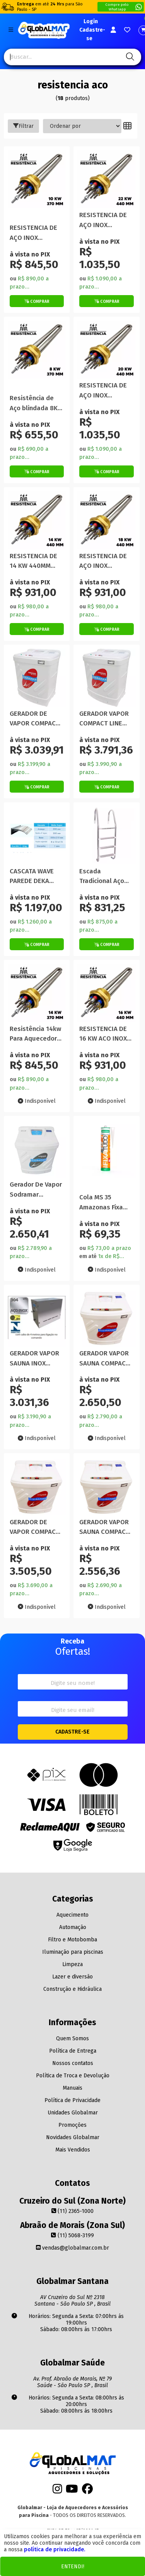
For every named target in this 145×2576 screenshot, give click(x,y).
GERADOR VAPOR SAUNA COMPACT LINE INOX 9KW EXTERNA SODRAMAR (104, 1358)
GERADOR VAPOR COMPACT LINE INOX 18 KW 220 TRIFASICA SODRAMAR (104, 719)
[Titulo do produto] (37, 185)
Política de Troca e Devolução (72, 2075)
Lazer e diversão (72, 1976)
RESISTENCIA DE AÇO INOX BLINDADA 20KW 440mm (103, 390)
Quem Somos (72, 2038)
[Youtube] (72, 2491)
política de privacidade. (54, 2549)
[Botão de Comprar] (37, 301)
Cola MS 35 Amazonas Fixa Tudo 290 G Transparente (101, 1202)
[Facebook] (87, 2491)
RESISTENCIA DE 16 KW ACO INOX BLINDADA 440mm (106, 1034)
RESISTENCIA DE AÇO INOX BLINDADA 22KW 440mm (103, 220)
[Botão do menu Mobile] (11, 30)
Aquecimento (72, 1915)
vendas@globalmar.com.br (72, 2248)
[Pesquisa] (129, 57)
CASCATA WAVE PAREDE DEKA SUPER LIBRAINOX (35, 876)
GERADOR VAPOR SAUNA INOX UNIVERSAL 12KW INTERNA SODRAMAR (34, 1358)
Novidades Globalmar (72, 2137)
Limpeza (72, 1964)
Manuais (72, 2088)
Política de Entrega (72, 2051)
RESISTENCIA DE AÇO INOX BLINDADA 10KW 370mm (33, 233)
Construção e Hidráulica (72, 1989)
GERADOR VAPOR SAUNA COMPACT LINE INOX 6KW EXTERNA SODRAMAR (104, 1527)
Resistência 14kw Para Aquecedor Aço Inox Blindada (36, 1034)
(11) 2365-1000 (72, 2211)
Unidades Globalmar (73, 2112)
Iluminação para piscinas (72, 1952)
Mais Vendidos (72, 2149)
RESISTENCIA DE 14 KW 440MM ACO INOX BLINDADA (33, 561)
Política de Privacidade (72, 2100)
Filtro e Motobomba (72, 1939)
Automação (72, 1927)
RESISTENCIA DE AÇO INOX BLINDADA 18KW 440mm (103, 561)
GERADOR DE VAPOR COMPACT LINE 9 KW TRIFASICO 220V (35, 719)
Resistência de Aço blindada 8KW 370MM (36, 403)
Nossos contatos (72, 2063)
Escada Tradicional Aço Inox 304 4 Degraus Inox (101, 876)
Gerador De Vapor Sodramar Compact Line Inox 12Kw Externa (37, 1189)
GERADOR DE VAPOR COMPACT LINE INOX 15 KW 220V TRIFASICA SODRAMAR (35, 1527)
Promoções (72, 2125)
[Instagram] (57, 2491)
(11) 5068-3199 (72, 2235)
